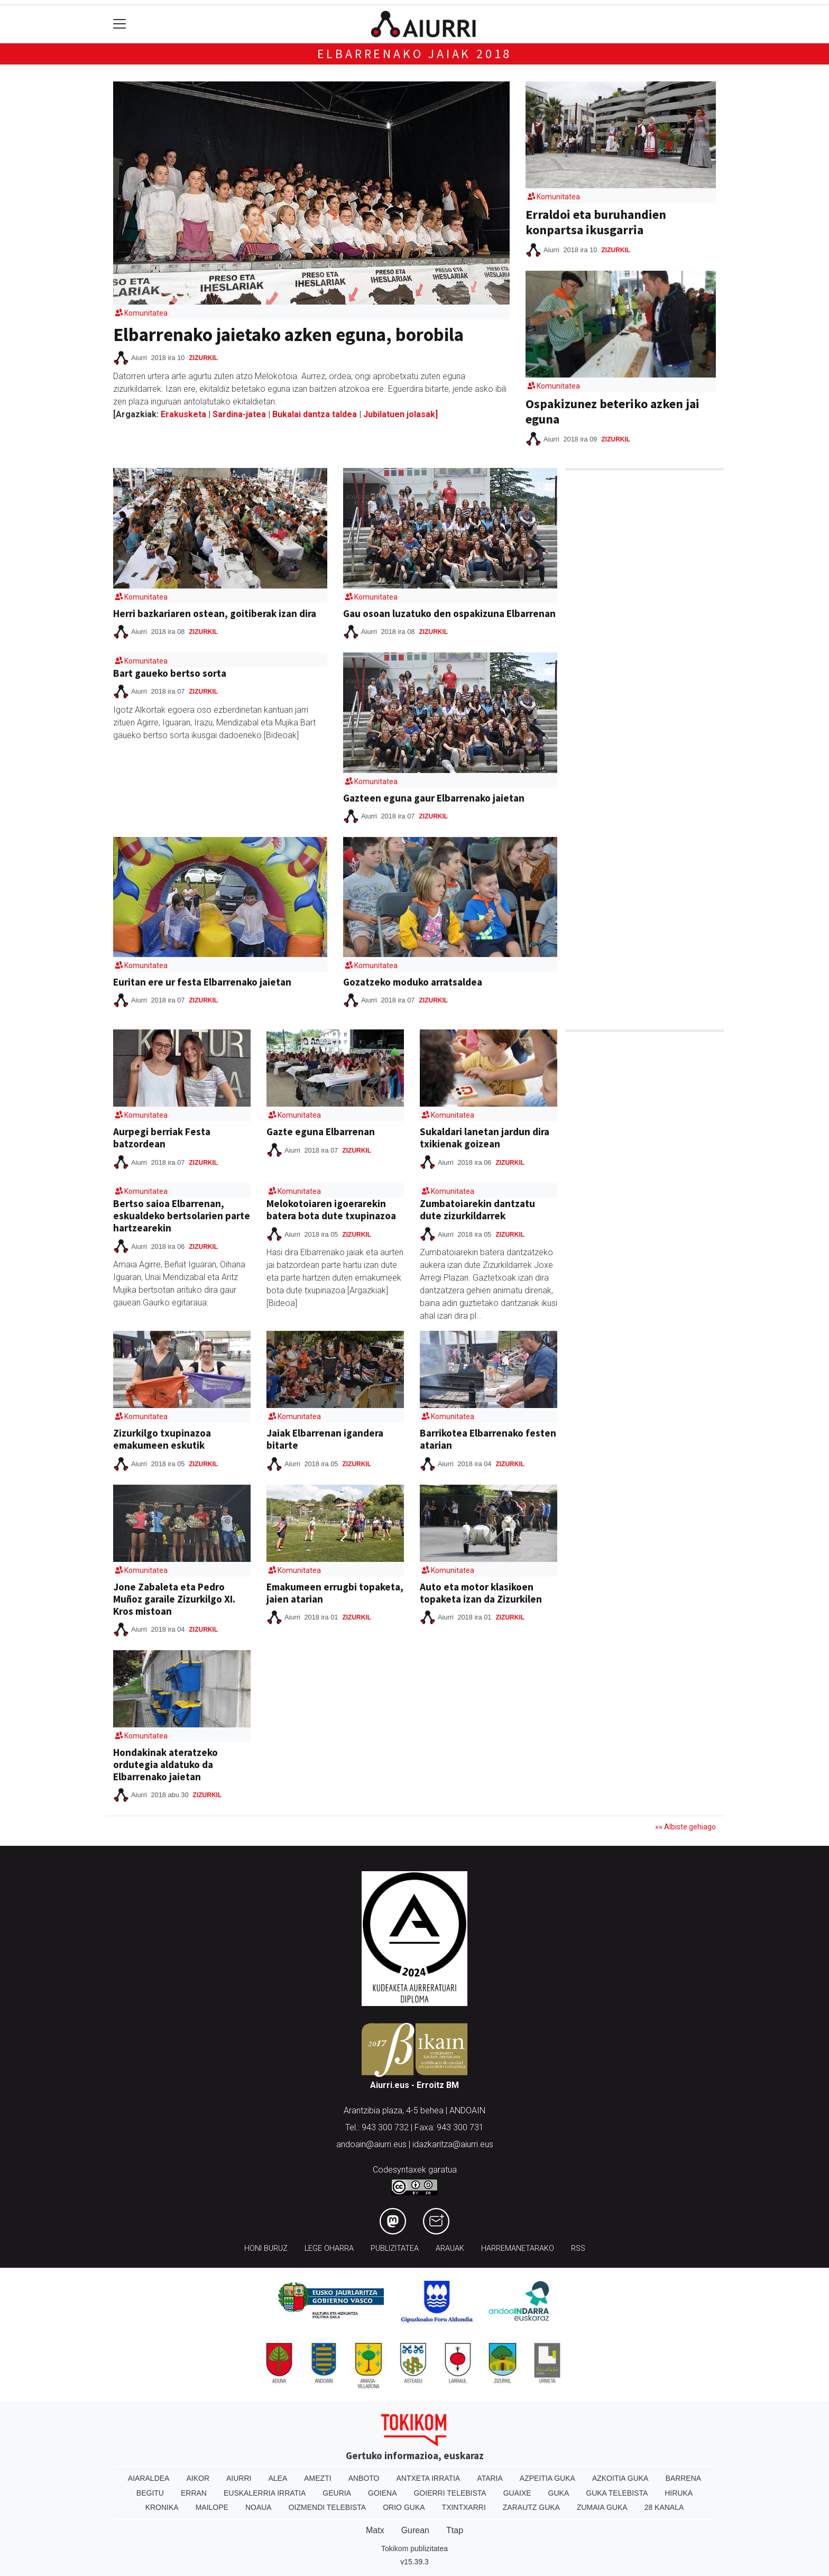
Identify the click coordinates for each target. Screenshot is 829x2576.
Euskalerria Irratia (265, 2493)
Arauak (450, 2248)
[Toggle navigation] (119, 24)
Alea (277, 2478)
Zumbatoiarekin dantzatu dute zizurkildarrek (477, 1209)
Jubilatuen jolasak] (400, 414)
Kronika (162, 2507)
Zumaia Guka (602, 2507)
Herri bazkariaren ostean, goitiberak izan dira (214, 613)
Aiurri (238, 2478)
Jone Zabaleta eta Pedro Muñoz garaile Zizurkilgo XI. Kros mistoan (174, 1598)
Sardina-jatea (239, 414)
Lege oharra (329, 2248)
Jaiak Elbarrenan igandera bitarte (324, 1439)
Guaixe (517, 2493)
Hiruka (679, 2493)
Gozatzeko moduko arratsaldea (412, 982)
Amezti (317, 2478)
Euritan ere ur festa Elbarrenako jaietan (202, 982)
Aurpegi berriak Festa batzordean (161, 1137)
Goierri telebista (449, 2493)
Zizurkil (203, 358)
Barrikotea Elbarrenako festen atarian (488, 1439)
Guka (558, 2493)
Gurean (415, 2530)
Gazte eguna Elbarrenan (320, 1131)
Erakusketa (184, 414)
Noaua (258, 2507)
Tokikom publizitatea (414, 2548)
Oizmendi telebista (327, 2507)
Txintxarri (464, 2507)
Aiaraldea (149, 2478)
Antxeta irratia (428, 2478)
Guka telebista (617, 2493)
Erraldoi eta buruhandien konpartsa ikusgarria (596, 222)
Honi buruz (266, 2248)
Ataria (490, 2478)
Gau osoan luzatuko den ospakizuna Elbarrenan (449, 613)
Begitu (150, 2493)
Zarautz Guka (531, 2507)
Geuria (337, 2493)
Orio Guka (404, 2507)
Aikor (197, 2478)
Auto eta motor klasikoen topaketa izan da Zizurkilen (481, 1592)
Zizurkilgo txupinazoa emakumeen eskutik (162, 1439)
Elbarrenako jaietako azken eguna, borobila (288, 334)
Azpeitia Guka (547, 2478)
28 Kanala (664, 2507)
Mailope (212, 2507)
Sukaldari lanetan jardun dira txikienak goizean (484, 1137)
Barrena (683, 2478)
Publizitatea (395, 2248)
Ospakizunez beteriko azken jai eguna (612, 411)
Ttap (454, 2530)
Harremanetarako (517, 2248)
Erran (194, 2493)
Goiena (382, 2493)
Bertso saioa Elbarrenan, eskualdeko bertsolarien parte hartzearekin (181, 1215)
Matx (375, 2530)
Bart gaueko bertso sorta (169, 673)
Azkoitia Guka (620, 2478)
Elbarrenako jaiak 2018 (414, 53)
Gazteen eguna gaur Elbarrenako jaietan (433, 798)
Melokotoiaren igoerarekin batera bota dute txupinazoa (331, 1209)
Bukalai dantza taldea (314, 414)
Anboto (364, 2478)
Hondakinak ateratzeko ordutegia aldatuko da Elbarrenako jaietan (165, 1764)
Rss (578, 2248)
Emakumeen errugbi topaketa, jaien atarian (334, 1592)
